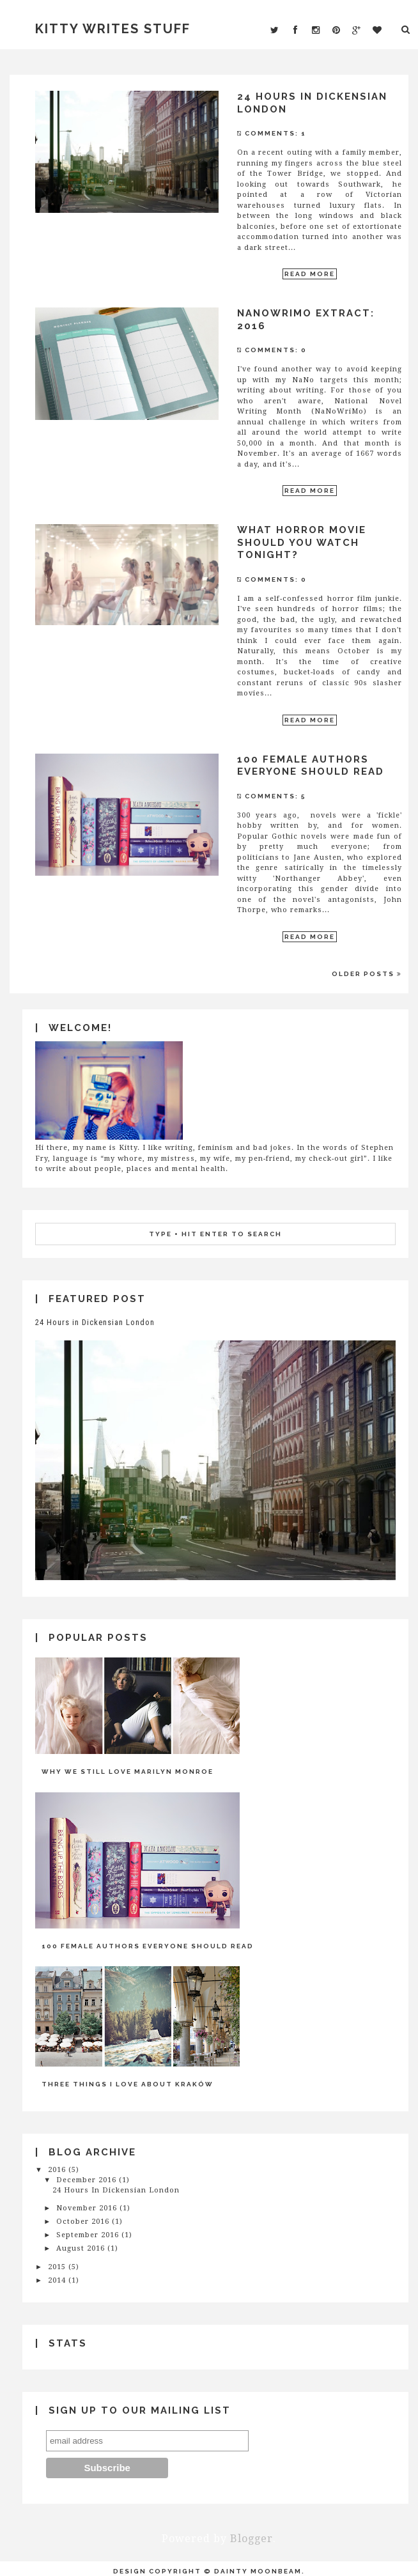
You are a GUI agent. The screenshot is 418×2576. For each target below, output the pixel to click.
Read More (309, 273)
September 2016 (87, 2235)
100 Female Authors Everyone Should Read (310, 766)
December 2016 (86, 2180)
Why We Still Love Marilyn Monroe (127, 1771)
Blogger (251, 2539)
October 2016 (82, 2221)
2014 (57, 2280)
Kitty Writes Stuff (112, 28)
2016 (57, 2170)
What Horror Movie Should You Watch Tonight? (301, 542)
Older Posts (367, 973)
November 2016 (86, 2208)
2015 (57, 2267)
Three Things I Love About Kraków (127, 2084)
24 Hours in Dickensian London (95, 1322)
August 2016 (80, 2248)
